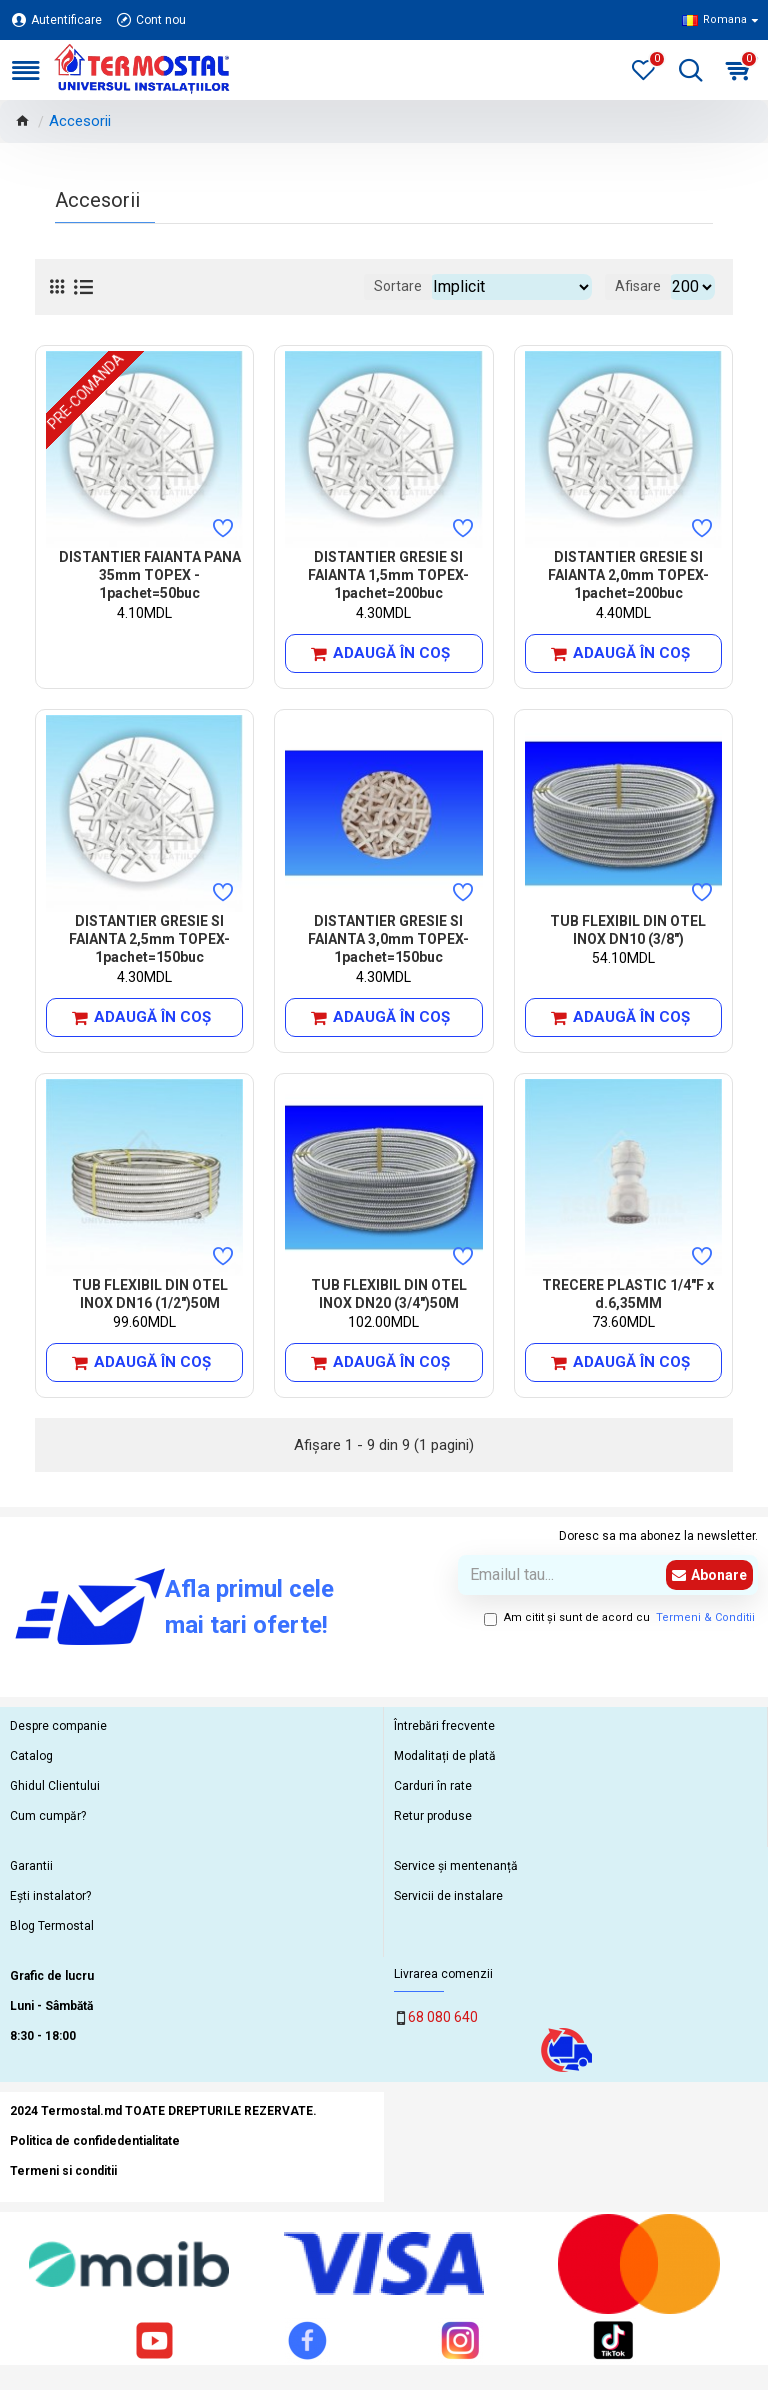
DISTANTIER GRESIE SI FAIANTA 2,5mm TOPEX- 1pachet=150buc (149, 939)
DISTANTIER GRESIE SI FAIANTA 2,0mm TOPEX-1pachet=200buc (628, 575)
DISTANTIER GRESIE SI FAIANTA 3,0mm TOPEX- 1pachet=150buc (388, 939)
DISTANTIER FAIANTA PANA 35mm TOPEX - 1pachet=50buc (150, 575)
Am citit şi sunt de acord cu (621, 1618)
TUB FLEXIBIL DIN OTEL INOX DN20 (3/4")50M (389, 1294)
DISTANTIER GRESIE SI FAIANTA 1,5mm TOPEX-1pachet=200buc (388, 575)
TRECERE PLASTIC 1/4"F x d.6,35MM (628, 1294)
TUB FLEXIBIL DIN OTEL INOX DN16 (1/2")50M (150, 1294)
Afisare (638, 286)
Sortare (398, 286)
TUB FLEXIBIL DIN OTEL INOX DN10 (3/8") (628, 930)
